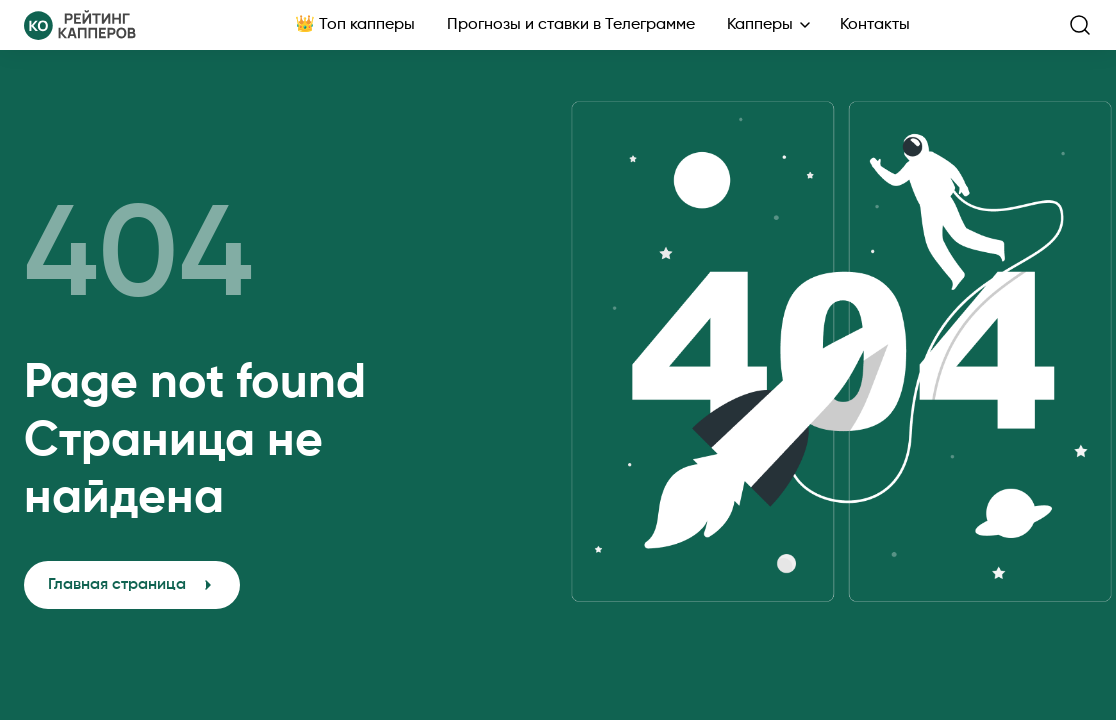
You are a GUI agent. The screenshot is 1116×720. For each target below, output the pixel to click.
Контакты (875, 25)
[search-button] (1080, 25)
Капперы (760, 25)
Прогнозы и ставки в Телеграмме (571, 25)
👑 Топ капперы (355, 25)
